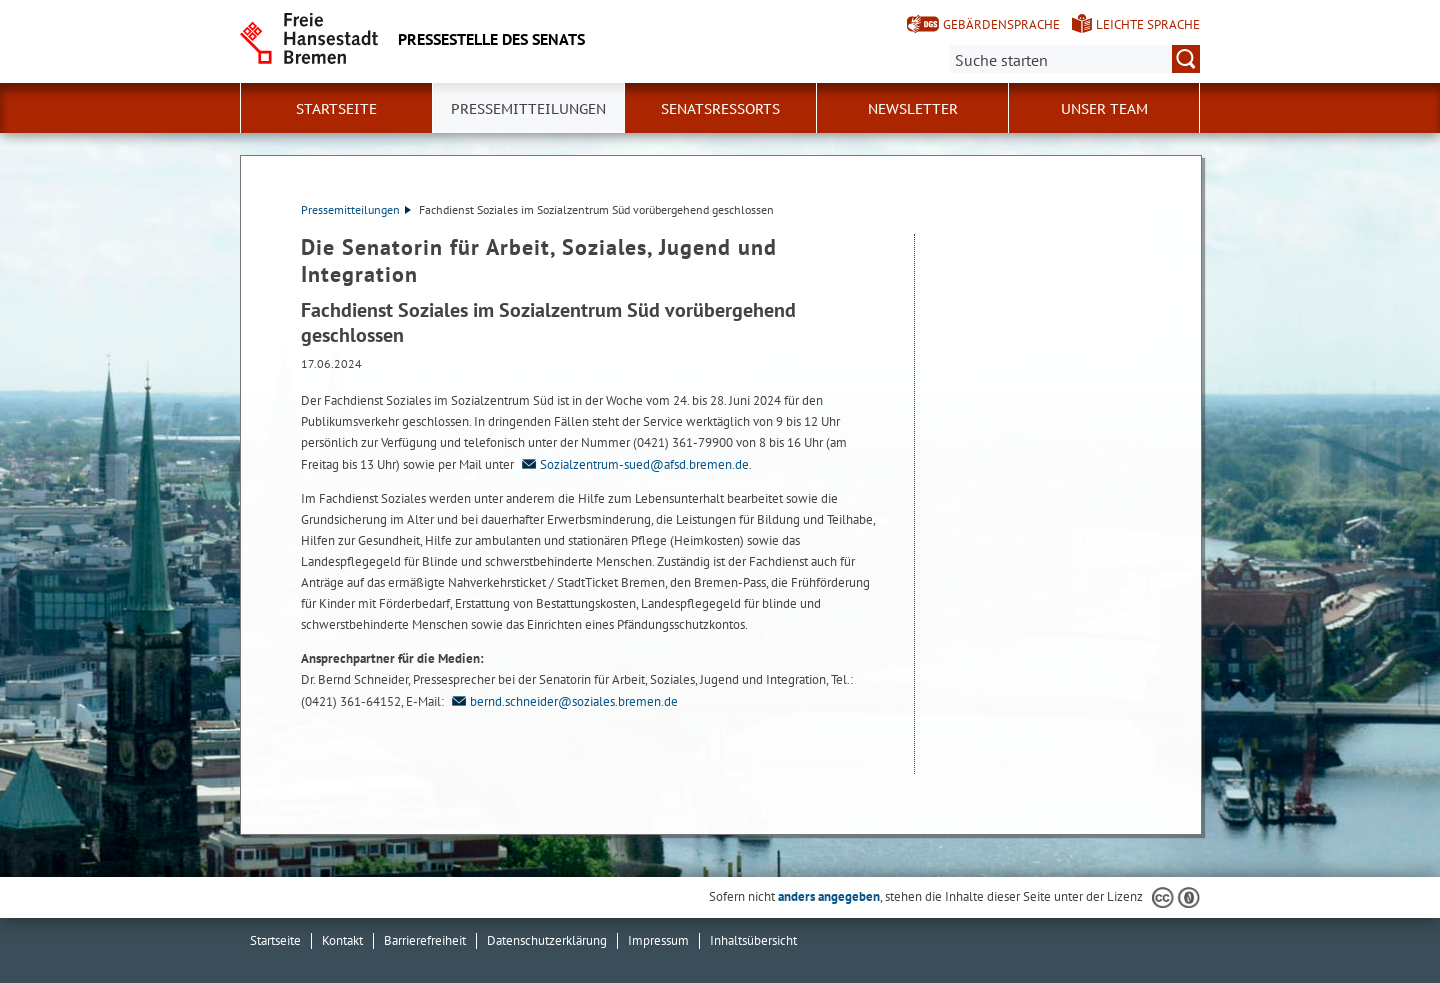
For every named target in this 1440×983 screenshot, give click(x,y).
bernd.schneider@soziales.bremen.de (562, 701)
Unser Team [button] (1104, 109)
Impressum (658, 940)
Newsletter (913, 109)
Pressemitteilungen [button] (528, 109)
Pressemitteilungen (356, 209)
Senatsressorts (720, 109)
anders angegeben (829, 896)
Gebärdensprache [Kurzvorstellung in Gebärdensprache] (1001, 24)
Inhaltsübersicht (753, 940)
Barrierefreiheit (425, 940)
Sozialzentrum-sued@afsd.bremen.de (633, 464)
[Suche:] (1075, 59)
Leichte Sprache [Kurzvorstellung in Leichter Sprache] (1148, 24)
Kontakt (342, 940)
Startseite (336, 109)
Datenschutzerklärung (547, 940)
